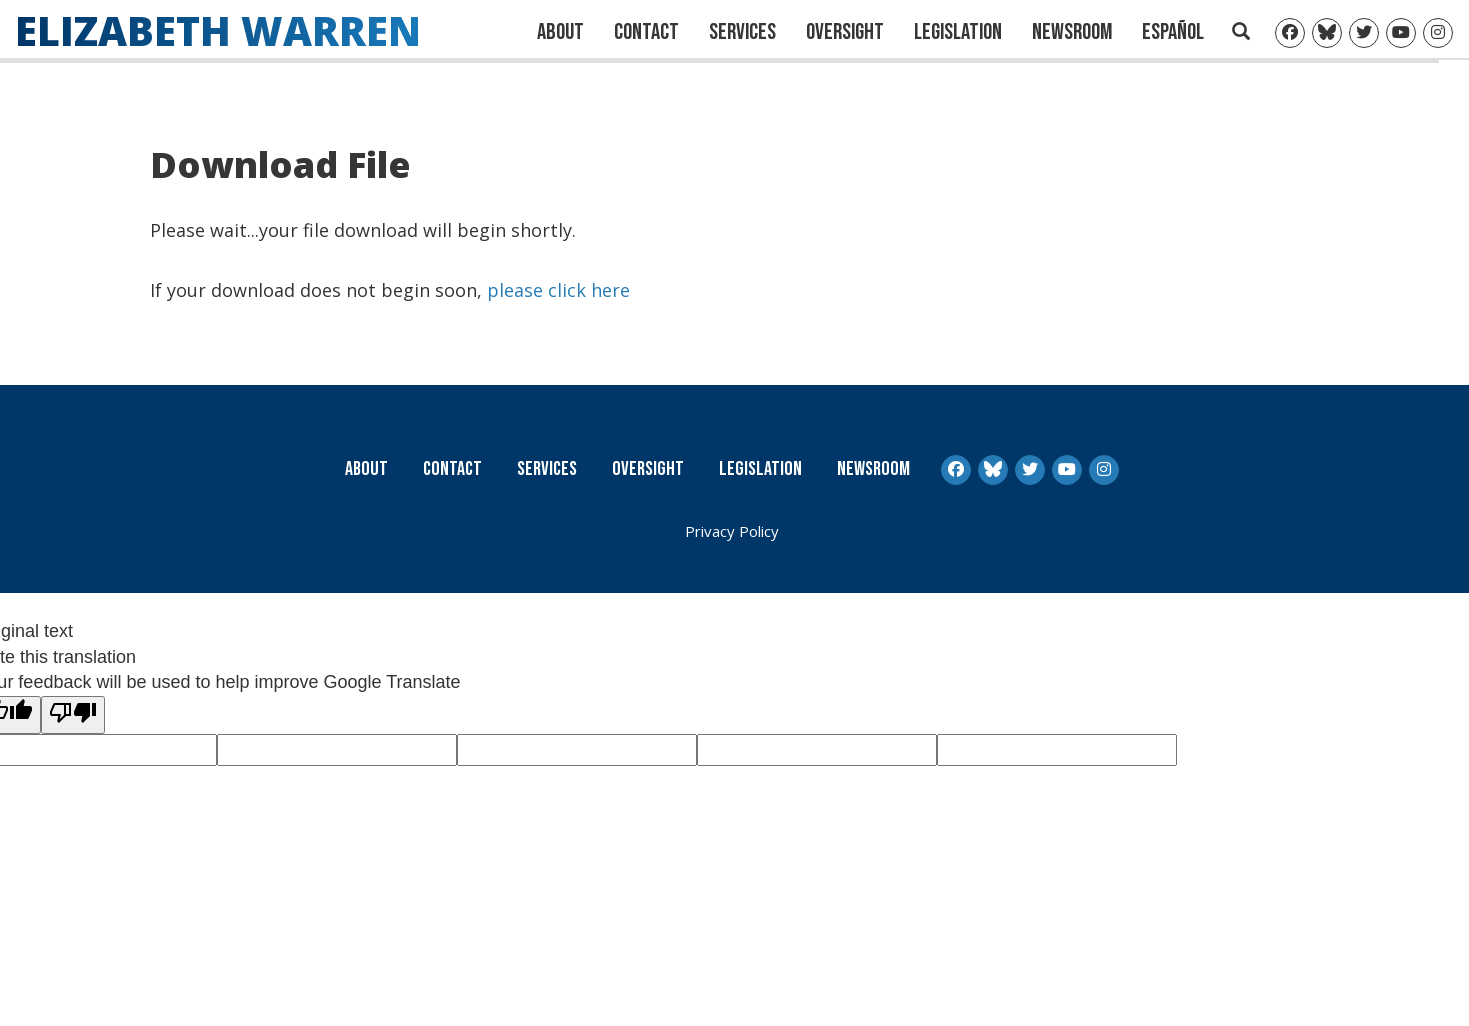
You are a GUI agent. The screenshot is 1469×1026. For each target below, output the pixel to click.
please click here (558, 288)
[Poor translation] (73, 715)
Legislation (958, 32)
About (560, 32)
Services (742, 32)
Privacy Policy (732, 531)
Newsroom (1072, 32)
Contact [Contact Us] (646, 32)
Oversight (845, 32)
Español (1173, 32)
